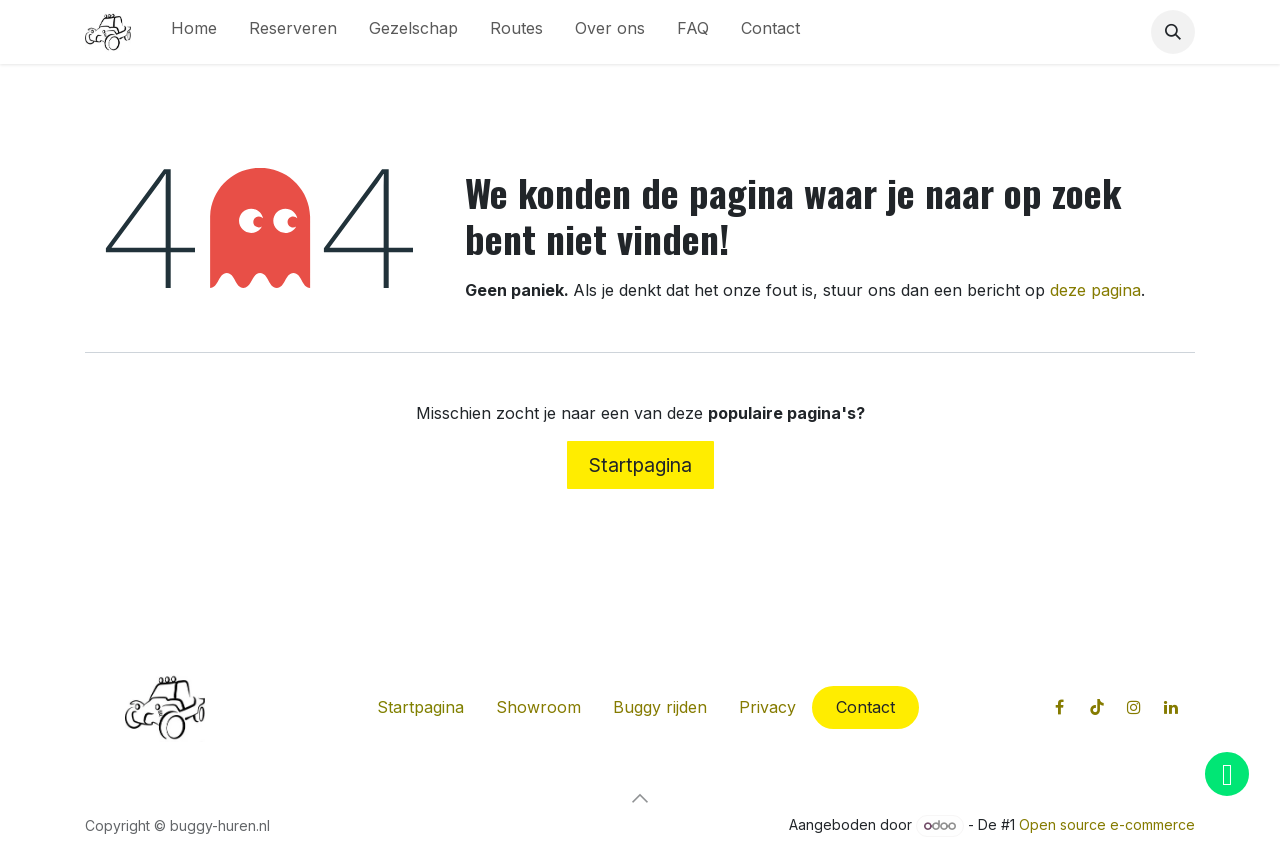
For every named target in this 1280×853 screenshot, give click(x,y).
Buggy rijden (660, 707)
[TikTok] (1097, 707)
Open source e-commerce (1107, 824)
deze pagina (1095, 290)
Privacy (767, 707)
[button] (1173, 32)
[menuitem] (194, 32)
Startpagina (640, 465)
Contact (865, 707)
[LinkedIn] (1171, 707)
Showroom (538, 707)
